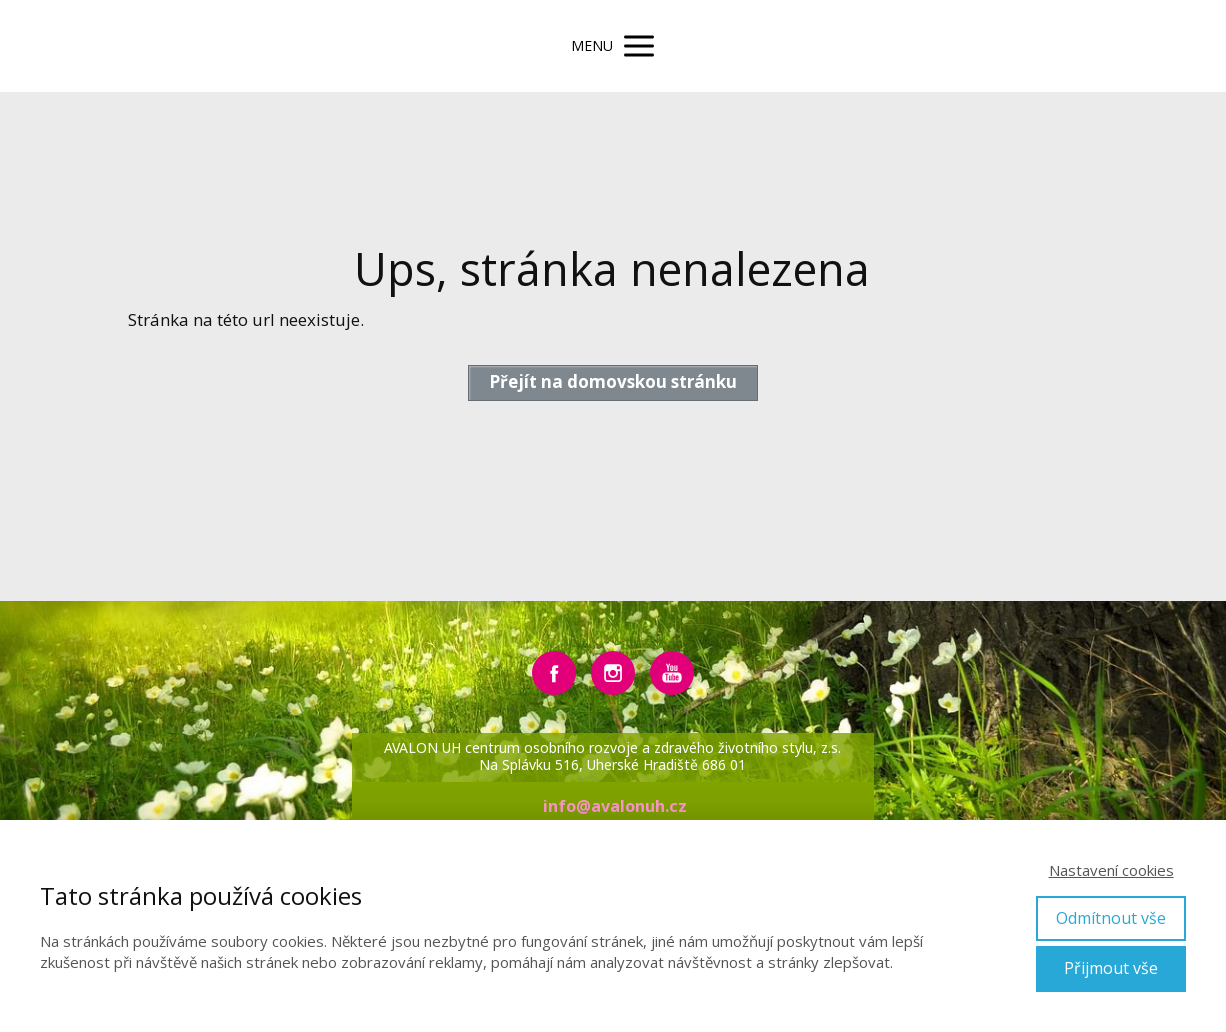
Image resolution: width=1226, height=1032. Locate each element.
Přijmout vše (1111, 968)
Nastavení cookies (1111, 870)
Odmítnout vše (1111, 918)
